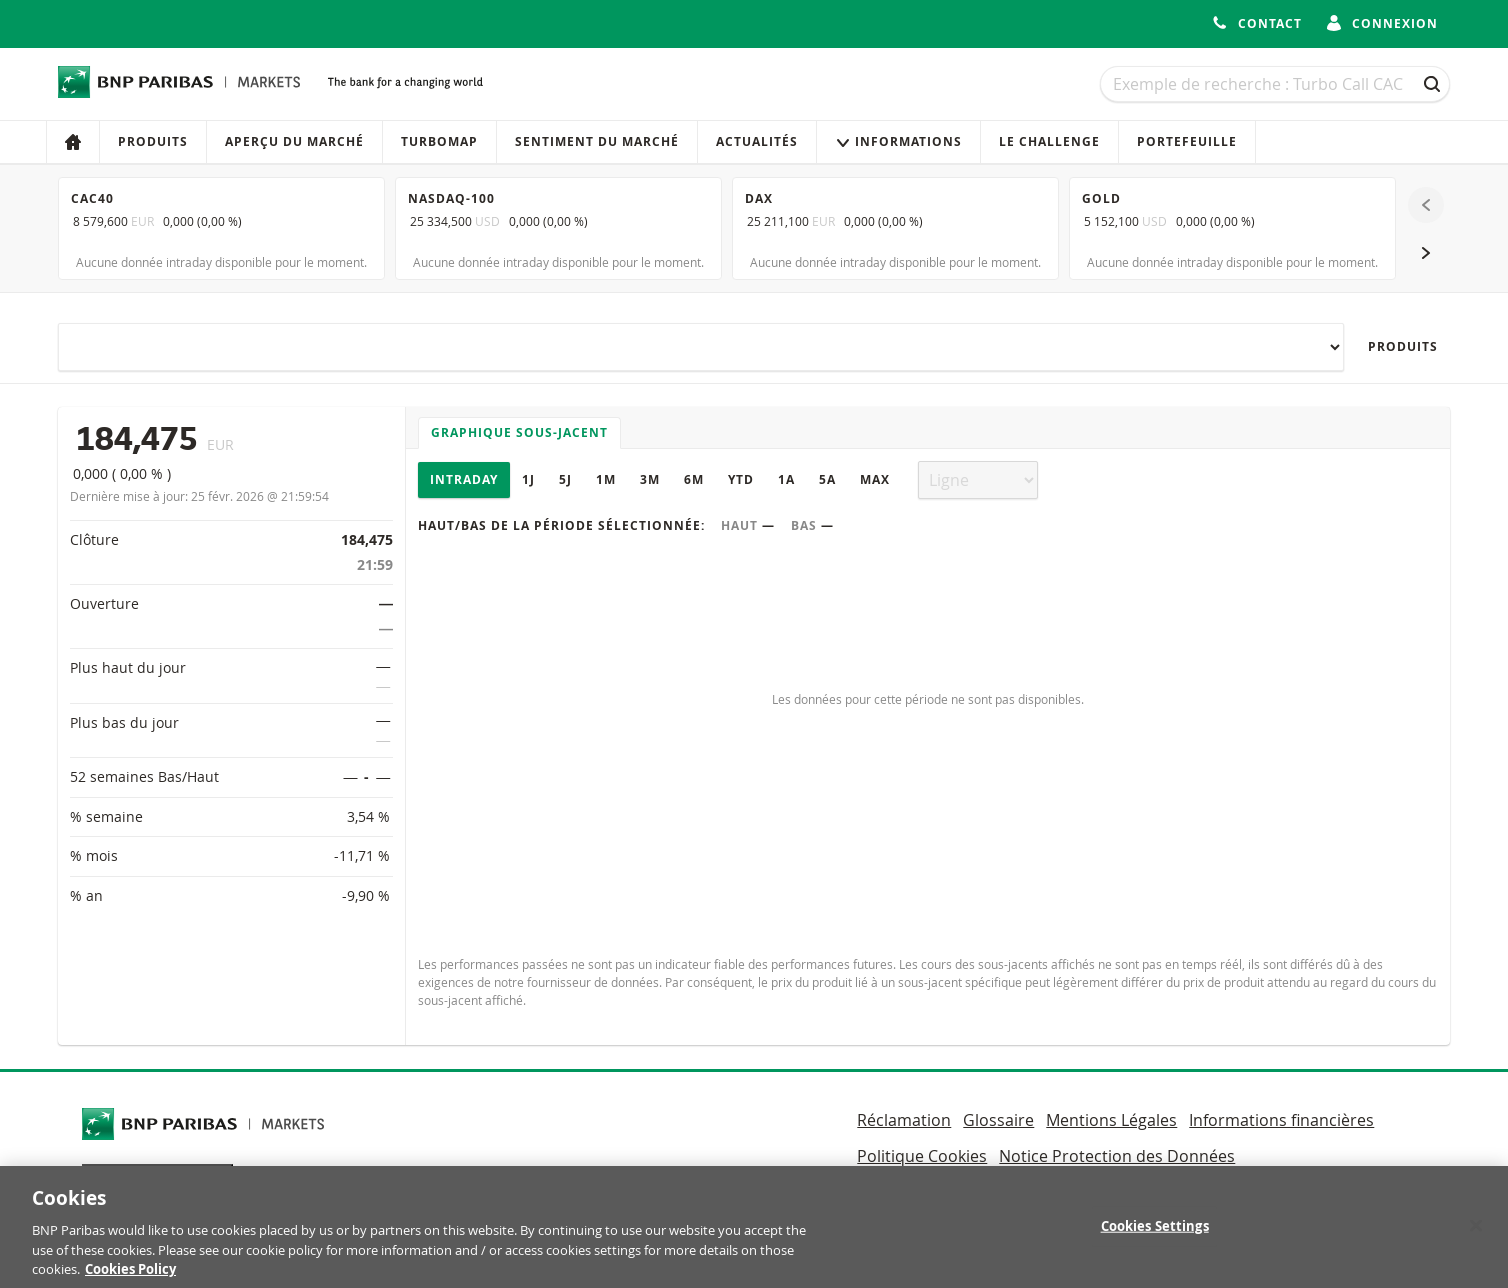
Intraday (464, 479)
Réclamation (904, 1120)
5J (565, 479)
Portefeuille (1187, 141)
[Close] (1476, 1235)
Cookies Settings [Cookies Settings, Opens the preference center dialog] (1155, 1236)
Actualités (757, 141)
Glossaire (998, 1120)
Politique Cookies (922, 1156)
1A (786, 479)
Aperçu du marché (294, 141)
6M (694, 479)
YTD (741, 479)
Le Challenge (1049, 141)
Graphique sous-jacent (519, 432)
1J (528, 479)
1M (606, 479)
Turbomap (439, 141)
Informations (898, 141)
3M (650, 479)
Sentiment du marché (597, 141)
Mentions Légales (1111, 1120)
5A (827, 479)
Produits (153, 141)
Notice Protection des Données (1117, 1156)
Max (875, 479)
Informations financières (1281, 1120)
